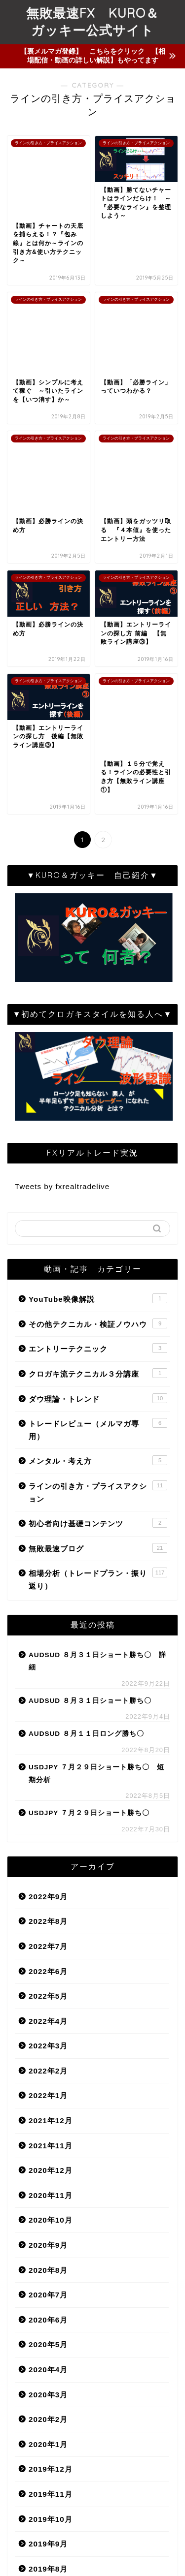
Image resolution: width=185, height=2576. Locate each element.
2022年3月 (48, 1792)
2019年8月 (48, 2315)
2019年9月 (48, 2290)
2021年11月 (51, 1891)
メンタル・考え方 (98, 1207)
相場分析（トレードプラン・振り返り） (98, 1325)
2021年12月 (51, 1867)
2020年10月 (51, 1966)
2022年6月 (48, 1717)
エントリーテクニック (98, 1095)
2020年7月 (48, 2041)
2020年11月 (51, 1942)
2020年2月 (48, 2166)
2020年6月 (48, 2066)
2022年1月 (48, 1842)
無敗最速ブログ (98, 1294)
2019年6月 (48, 2365)
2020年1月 (48, 2191)
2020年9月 (48, 1991)
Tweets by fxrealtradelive (62, 933)
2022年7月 (48, 1693)
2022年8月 (48, 1668)
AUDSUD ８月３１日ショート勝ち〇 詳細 (97, 1407)
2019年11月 (51, 2240)
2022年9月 (48, 1642)
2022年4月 (48, 1767)
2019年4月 (48, 2415)
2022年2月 (48, 1817)
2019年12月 (51, 2215)
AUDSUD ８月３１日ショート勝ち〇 (90, 1447)
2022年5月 (48, 1742)
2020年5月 (48, 2091)
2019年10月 (51, 2265)
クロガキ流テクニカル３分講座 (98, 1120)
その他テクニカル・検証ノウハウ (98, 1070)
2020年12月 (51, 1917)
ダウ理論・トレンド (98, 1144)
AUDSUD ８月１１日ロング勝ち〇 (86, 1480)
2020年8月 (48, 2016)
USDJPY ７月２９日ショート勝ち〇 (89, 1559)
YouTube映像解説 (98, 1045)
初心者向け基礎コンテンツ (98, 1269)
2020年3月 (48, 2140)
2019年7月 (48, 2340)
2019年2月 (48, 2464)
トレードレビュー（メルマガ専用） (98, 1175)
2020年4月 (48, 2116)
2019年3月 (48, 2439)
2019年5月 (48, 2390)
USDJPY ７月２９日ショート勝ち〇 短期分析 (96, 1520)
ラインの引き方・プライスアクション (98, 1238)
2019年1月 (48, 2489)
